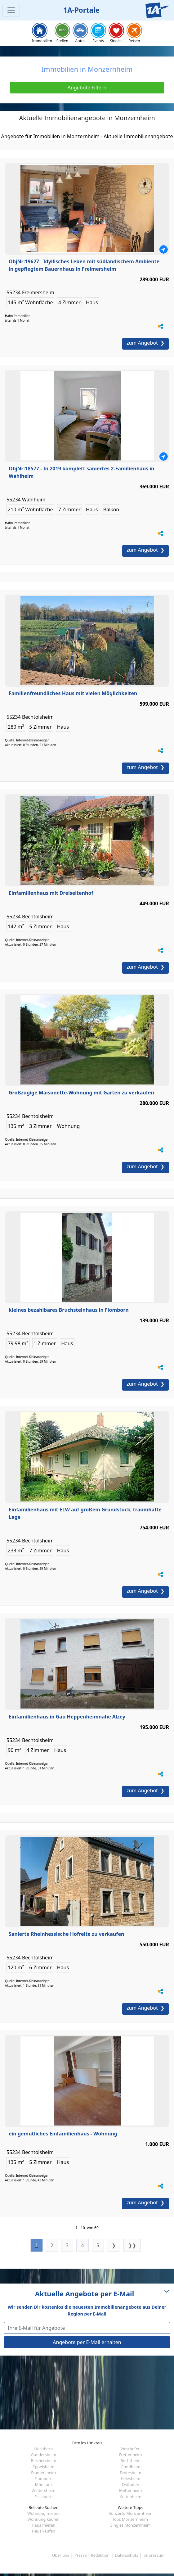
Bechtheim (130, 2460)
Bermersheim (43, 2460)
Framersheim (43, 2472)
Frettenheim (130, 2454)
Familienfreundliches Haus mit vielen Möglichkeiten (73, 693)
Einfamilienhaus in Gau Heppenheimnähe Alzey (67, 1716)
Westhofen (130, 2449)
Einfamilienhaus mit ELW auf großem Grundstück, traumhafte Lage (85, 1513)
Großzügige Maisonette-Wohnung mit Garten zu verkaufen (81, 1092)
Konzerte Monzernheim (130, 2513)
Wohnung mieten (43, 2513)
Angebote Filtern (87, 87)
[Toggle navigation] (11, 10)
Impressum (154, 2555)
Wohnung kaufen (43, 2519)
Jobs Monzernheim (130, 2519)
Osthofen (130, 2484)
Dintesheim (130, 2472)
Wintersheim (44, 2490)
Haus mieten (43, 2525)
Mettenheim (130, 2490)
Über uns (60, 2555)
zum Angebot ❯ (145, 342)
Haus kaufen (43, 2531)
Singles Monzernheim (130, 2525)
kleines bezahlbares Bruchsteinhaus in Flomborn (69, 1309)
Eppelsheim (43, 2467)
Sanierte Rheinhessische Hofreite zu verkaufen (66, 1934)
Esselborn (43, 2496)
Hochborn (43, 2449)
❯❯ (132, 2245)
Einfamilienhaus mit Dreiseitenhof (51, 893)
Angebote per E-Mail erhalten (87, 2342)
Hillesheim (130, 2478)
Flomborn (43, 2478)
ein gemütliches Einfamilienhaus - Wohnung (63, 2133)
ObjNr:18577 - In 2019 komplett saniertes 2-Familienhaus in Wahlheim (81, 472)
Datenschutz (126, 2555)
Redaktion (100, 2555)
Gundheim (130, 2467)
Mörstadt (43, 2484)
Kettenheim (130, 2496)
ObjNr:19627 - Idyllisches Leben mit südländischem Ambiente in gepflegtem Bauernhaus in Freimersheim (84, 265)
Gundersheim (43, 2454)
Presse (80, 2555)
